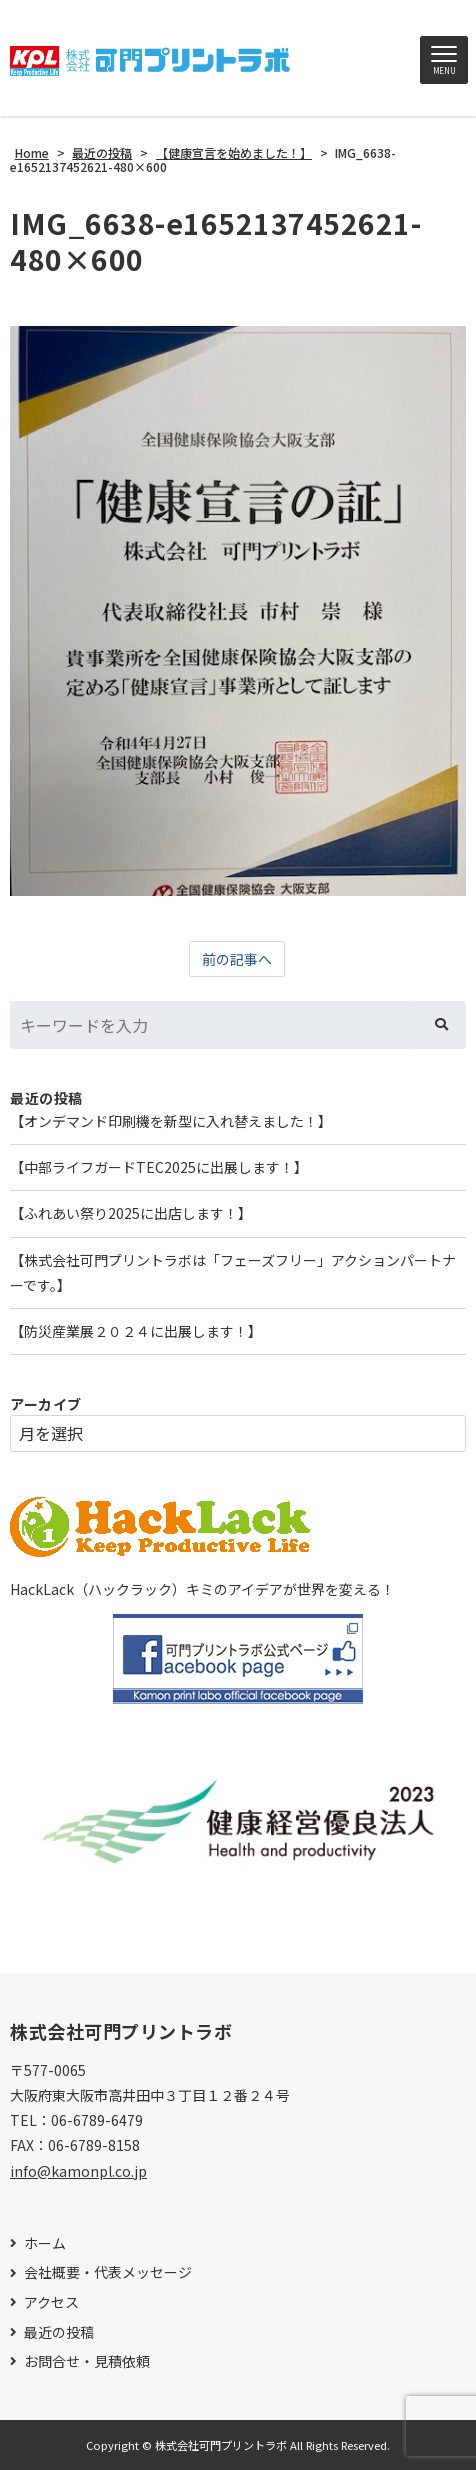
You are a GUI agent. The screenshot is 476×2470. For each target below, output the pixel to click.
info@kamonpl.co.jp (78, 2171)
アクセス (51, 2302)
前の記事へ (237, 959)
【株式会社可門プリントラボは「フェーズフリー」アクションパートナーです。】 (233, 1272)
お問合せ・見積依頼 (87, 2361)
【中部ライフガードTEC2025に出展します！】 (159, 1167)
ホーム (45, 2243)
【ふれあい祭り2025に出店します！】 (131, 1213)
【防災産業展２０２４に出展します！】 (136, 1331)
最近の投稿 (59, 2332)
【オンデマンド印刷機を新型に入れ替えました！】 (171, 1121)
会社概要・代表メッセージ (108, 2272)
